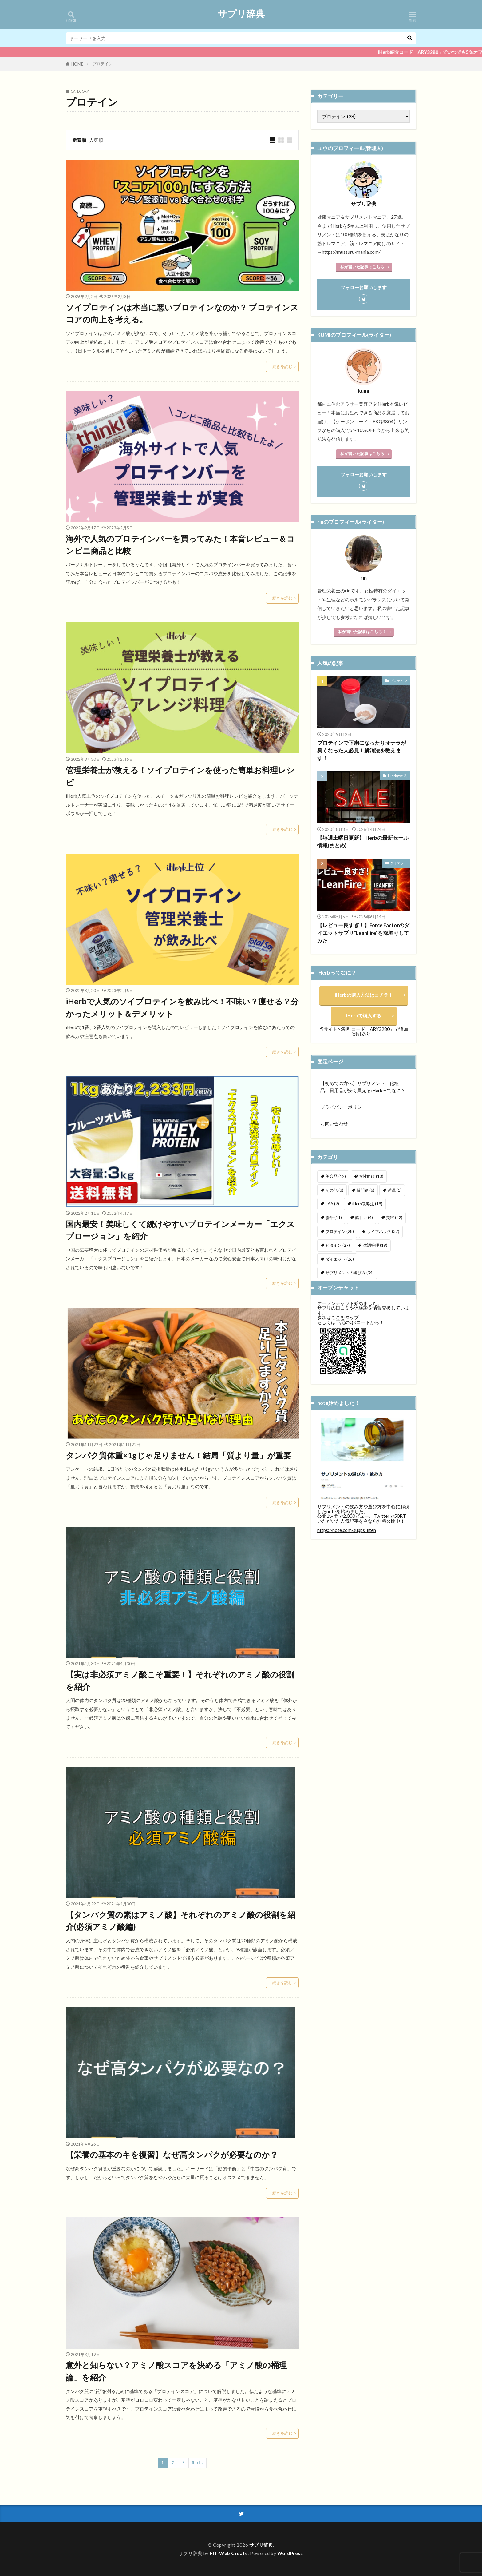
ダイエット (398, 863)
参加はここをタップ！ (340, 1347)
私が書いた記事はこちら (362, 266)
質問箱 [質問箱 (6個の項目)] (365, 1190)
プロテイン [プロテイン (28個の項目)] (340, 1231)
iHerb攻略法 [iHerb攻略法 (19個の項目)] (367, 1203)
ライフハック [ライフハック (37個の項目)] (383, 1231)
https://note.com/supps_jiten (346, 1560)
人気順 (96, 140)
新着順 (79, 140)
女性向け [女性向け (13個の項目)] (371, 1176)
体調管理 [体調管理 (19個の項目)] (375, 1245)
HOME (77, 64)
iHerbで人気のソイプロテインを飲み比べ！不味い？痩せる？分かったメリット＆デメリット (182, 1007)
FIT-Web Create (229, 2553)
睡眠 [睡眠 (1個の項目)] (394, 1190)
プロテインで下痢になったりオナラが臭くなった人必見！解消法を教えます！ (361, 750)
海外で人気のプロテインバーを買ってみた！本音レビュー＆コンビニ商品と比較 (180, 545)
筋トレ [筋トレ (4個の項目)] (364, 1217)
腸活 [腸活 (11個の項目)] (334, 1217)
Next (196, 2462)
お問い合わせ (334, 1123)
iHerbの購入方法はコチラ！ (364, 995)
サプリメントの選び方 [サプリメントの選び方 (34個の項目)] (350, 1272)
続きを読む (282, 366)
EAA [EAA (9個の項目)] (332, 1203)
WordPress (290, 2553)
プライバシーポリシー (343, 1107)
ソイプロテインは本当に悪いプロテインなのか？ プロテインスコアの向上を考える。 (182, 313)
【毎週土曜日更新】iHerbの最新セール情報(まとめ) (363, 842)
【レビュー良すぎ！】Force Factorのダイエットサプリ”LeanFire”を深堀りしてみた (363, 933)
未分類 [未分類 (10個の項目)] (336, 1286)
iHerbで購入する (363, 1015)
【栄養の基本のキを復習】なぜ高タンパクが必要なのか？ (172, 2154)
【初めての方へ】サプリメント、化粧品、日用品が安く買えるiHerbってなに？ (362, 1086)
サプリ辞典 (241, 13)
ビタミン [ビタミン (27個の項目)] (338, 1245)
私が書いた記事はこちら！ (362, 631)
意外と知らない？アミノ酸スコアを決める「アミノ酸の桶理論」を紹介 (176, 2371)
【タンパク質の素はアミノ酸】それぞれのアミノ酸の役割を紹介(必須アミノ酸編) (180, 1921)
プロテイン (103, 63)
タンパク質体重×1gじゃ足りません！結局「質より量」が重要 (178, 1455)
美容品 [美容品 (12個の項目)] (336, 1176)
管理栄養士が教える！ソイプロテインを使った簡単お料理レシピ (180, 776)
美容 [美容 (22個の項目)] (394, 1217)
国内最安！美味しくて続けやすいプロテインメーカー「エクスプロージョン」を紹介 (180, 1230)
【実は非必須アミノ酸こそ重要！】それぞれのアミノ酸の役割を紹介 (180, 1680)
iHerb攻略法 (397, 776)
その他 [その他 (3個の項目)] (334, 1190)
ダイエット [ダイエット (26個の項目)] (340, 1259)
